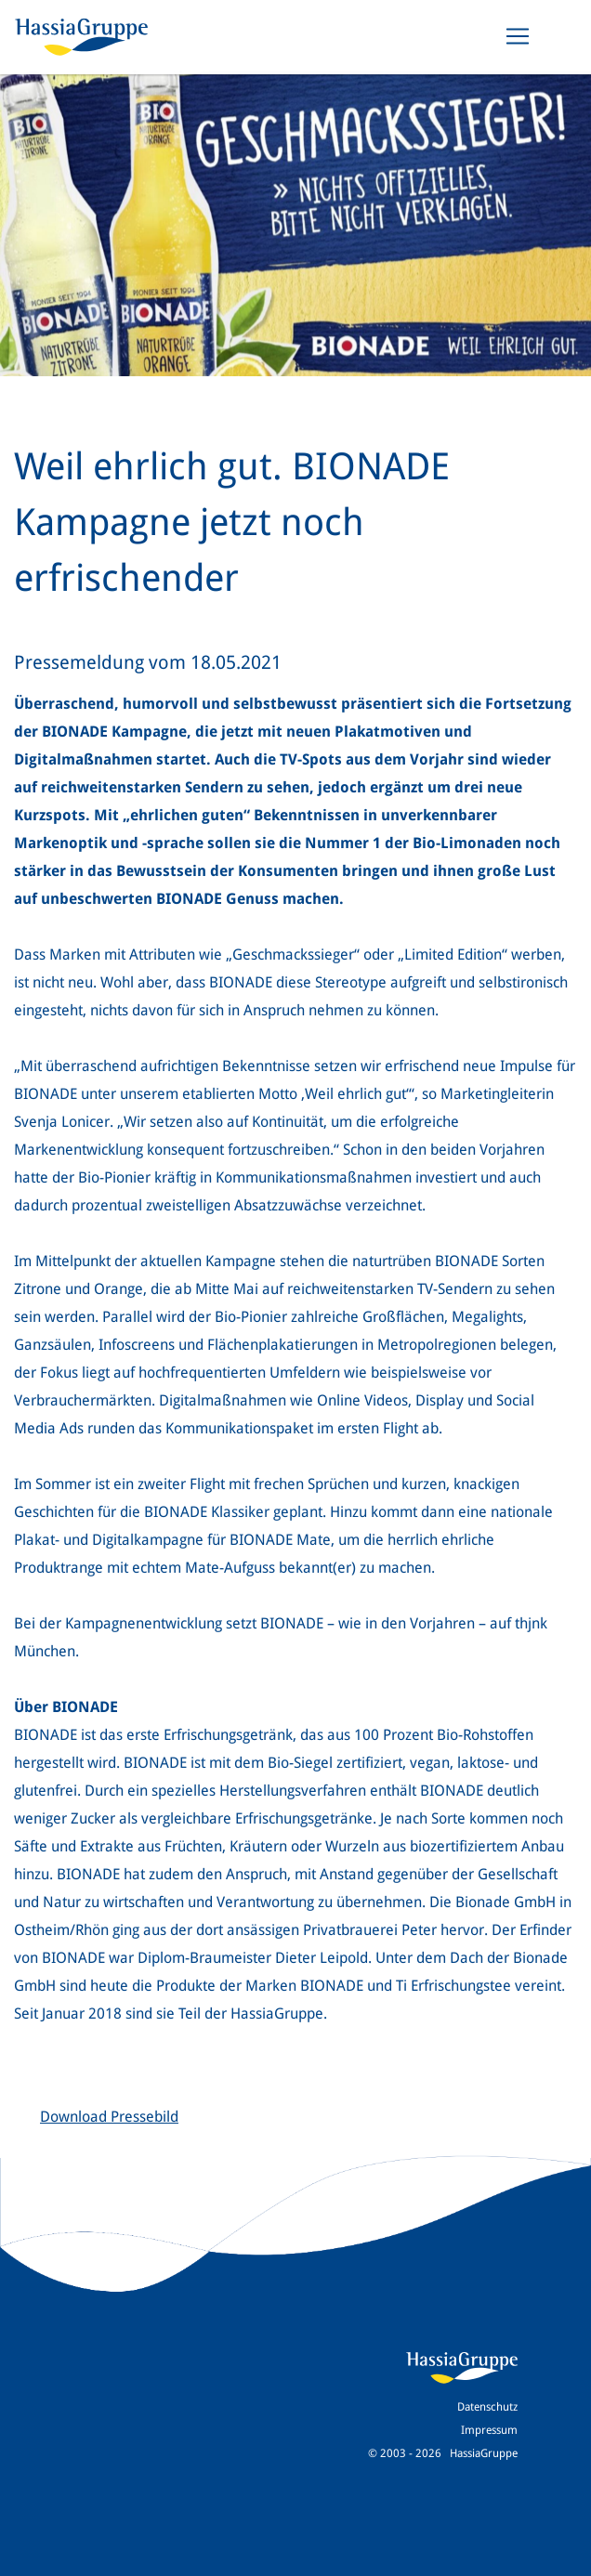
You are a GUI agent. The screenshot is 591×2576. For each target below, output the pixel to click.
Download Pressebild (109, 2116)
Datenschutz (487, 2406)
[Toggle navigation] (517, 36)
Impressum (489, 2430)
